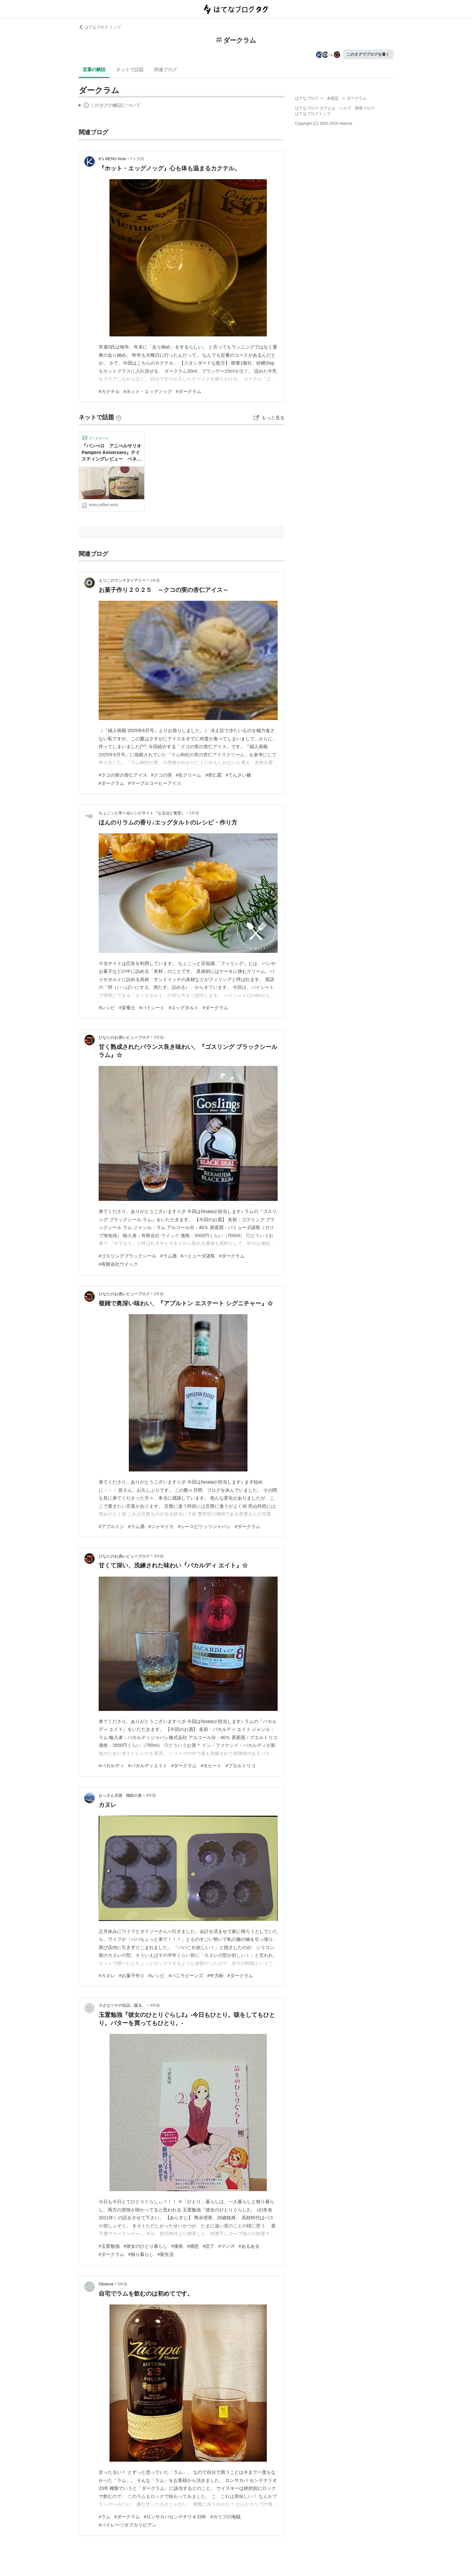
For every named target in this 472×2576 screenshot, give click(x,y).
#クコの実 (161, 775)
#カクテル (109, 391)
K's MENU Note (112, 159)
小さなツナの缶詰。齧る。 (122, 2005)
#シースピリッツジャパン (204, 1526)
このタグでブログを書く (368, 54)
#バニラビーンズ (185, 1975)
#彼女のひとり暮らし (145, 2246)
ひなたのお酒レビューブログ (124, 1037)
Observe (106, 2284)
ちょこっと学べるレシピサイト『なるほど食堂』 (142, 813)
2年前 (159, 1037)
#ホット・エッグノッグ (148, 391)
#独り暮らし (141, 2254)
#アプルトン (111, 1526)
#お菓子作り (132, 1975)
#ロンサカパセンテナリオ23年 (175, 2516)
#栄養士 (127, 1007)
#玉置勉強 (109, 2246)
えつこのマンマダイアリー (122, 580)
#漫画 (177, 2246)
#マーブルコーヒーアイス (154, 783)
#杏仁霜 (213, 775)
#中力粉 (215, 1975)
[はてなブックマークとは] (118, 417)
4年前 (151, 1795)
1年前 (155, 580)
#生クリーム (189, 775)
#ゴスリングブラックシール (127, 1256)
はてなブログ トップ (100, 27)
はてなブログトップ (312, 113)
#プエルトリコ (241, 1765)
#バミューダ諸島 (198, 1256)
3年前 (159, 1556)
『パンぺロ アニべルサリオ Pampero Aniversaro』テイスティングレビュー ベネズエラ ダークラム (112, 453)
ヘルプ (345, 108)
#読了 (208, 2246)
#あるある (249, 2246)
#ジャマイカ (161, 1526)
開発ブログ (365, 108)
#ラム (104, 2516)
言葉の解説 (94, 69)
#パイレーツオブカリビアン (127, 2525)
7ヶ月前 (137, 159)
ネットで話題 (130, 69)
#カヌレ (107, 1975)
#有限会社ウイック (118, 1264)
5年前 (123, 2284)
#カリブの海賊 (225, 2516)
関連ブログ (165, 69)
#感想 (193, 2246)
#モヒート (211, 1765)
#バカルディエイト (147, 1765)
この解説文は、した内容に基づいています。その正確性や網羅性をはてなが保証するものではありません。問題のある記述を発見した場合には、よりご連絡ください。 (110, 106)
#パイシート (152, 1007)
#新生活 (166, 2254)
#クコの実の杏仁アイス (123, 775)
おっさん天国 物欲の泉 (120, 1795)
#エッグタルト (183, 1007)
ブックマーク (95, 438)
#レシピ (107, 1007)
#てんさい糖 (238, 775)
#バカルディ (111, 1765)
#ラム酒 (168, 1256)
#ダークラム (189, 391)
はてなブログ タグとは (315, 108)
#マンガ (226, 2246)
